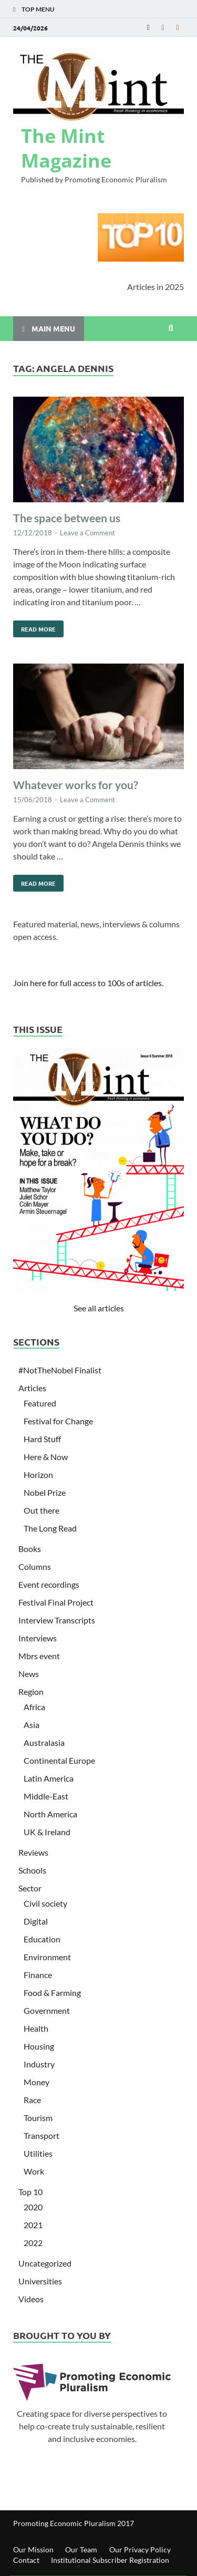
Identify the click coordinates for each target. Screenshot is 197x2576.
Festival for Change (58, 1421)
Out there (41, 1510)
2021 (33, 2225)
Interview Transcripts (56, 1620)
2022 (33, 2243)
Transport (41, 2135)
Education (42, 1939)
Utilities (38, 2153)
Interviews (37, 1638)
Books (29, 1549)
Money (36, 2082)
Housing (39, 2046)
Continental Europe (59, 1760)
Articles (32, 1388)
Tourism (38, 2118)
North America (50, 1814)
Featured (40, 1403)
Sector (30, 1888)
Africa (34, 1707)
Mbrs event (39, 1656)
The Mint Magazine (66, 148)
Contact (26, 2560)
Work (34, 2171)
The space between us (66, 517)
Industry (39, 2064)
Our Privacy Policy (140, 2549)
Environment (47, 1957)
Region (31, 1691)
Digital (36, 1921)
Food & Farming (52, 1993)
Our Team (81, 2549)
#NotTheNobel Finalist (59, 1370)
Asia (31, 1725)
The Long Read (50, 1528)
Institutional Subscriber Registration (110, 2560)
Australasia (44, 1742)
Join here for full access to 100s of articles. (88, 983)
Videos (31, 2299)
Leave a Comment (87, 533)
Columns (34, 1566)
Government (47, 2010)
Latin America (49, 1778)
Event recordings (48, 1584)
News (28, 1674)
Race (32, 2100)
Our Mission (33, 2549)
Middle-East (46, 1796)
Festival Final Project (56, 1602)
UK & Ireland (47, 1832)
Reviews (33, 1852)
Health (36, 2028)
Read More (34, 626)
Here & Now (46, 1457)
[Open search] (171, 328)
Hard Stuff (42, 1439)
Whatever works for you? (75, 784)
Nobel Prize (45, 1492)
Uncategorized (44, 2263)
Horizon (38, 1475)
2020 (33, 2207)
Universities (40, 2281)
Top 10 (30, 2192)
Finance (38, 1975)
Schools (32, 1870)
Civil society (45, 1903)
